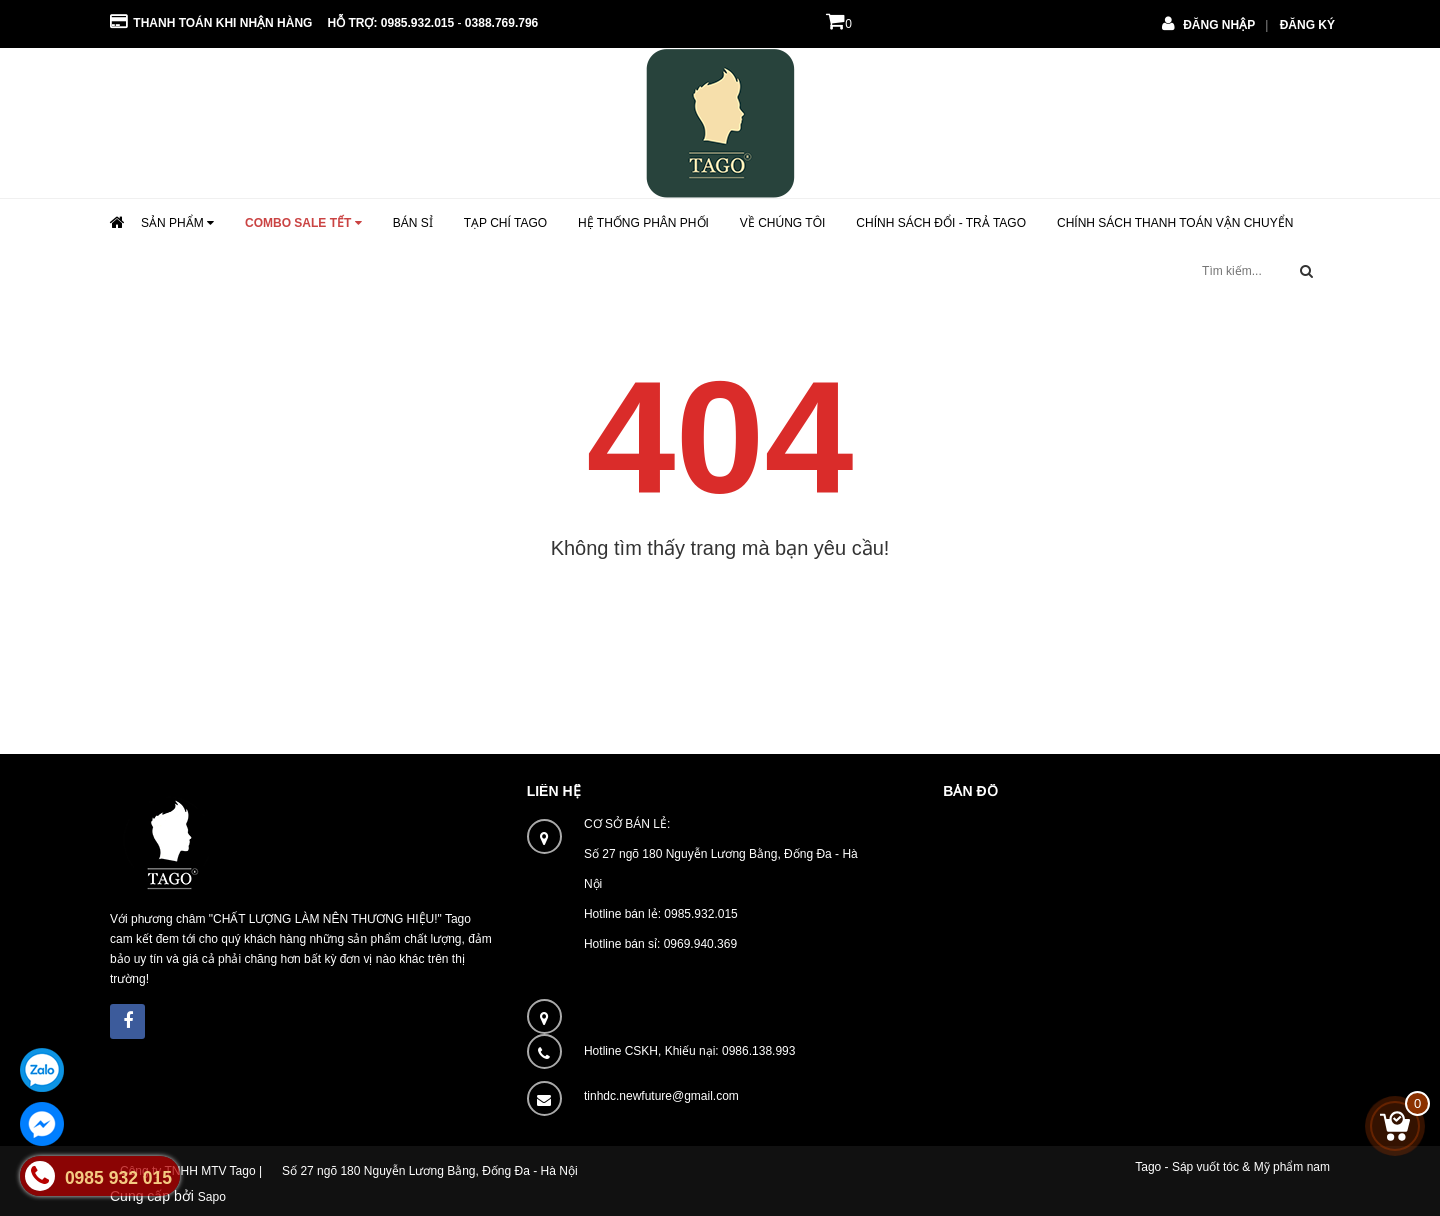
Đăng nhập (1219, 25)
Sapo (212, 1197)
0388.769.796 (501, 23)
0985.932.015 (700, 914)
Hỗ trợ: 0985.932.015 (390, 23)
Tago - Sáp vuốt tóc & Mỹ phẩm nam (1232, 1167)
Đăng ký (1307, 25)
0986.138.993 (758, 1051)
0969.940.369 (700, 944)
